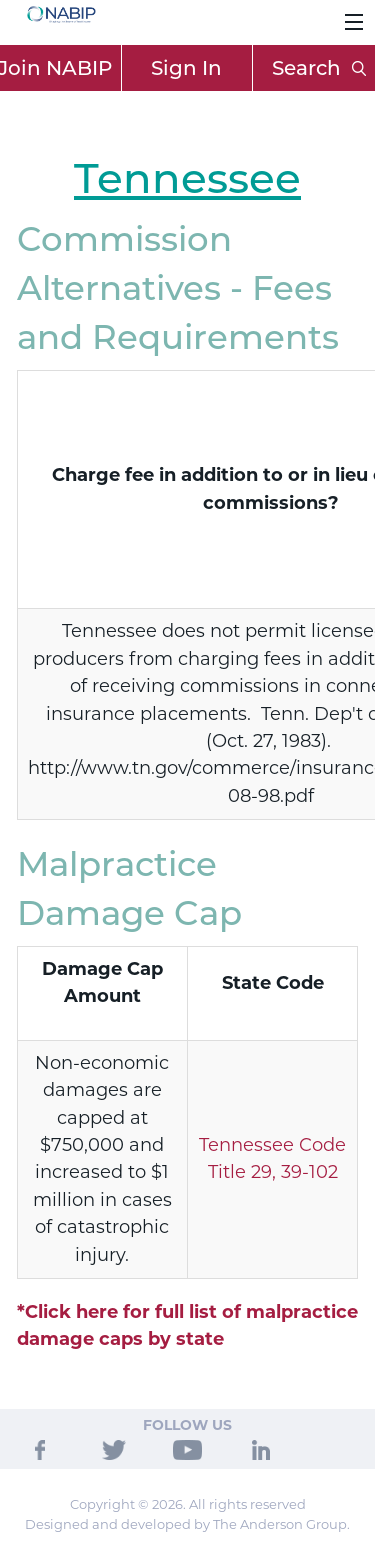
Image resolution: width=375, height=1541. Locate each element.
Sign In (186, 68)
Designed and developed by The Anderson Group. (187, 1524)
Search (319, 68)
